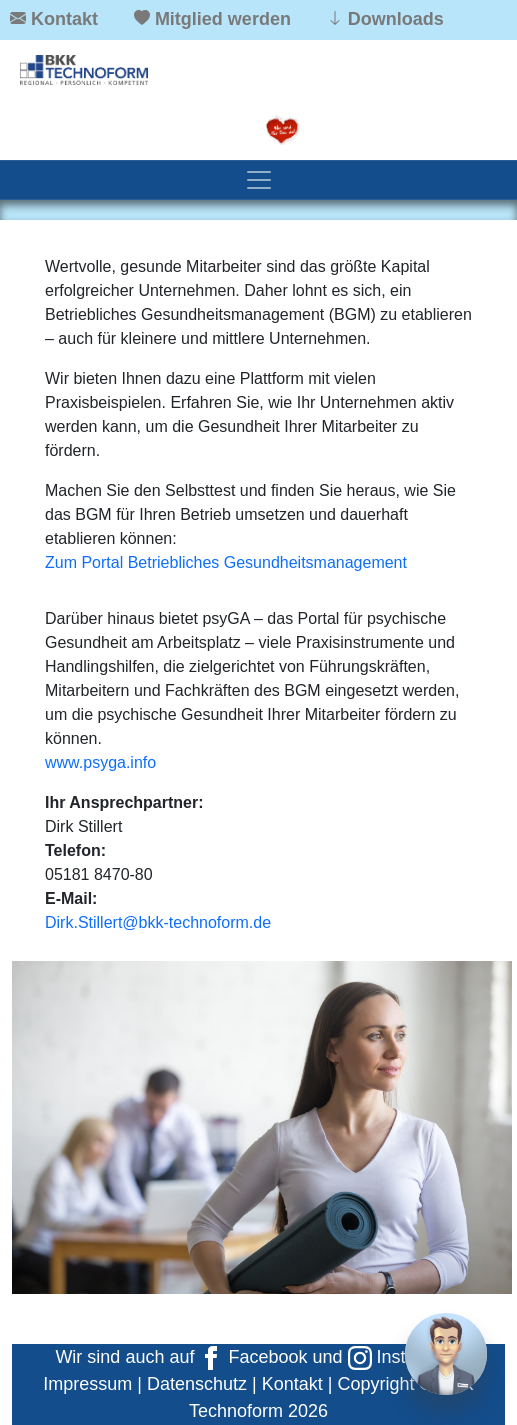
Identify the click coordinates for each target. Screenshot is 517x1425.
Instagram (402, 1357)
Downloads (396, 19)
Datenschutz (197, 1384)
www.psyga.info (100, 762)
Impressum (87, 1384)
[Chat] (446, 1354)
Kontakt (64, 19)
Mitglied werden (223, 19)
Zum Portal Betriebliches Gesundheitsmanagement (226, 562)
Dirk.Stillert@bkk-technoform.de (158, 922)
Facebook (253, 1357)
